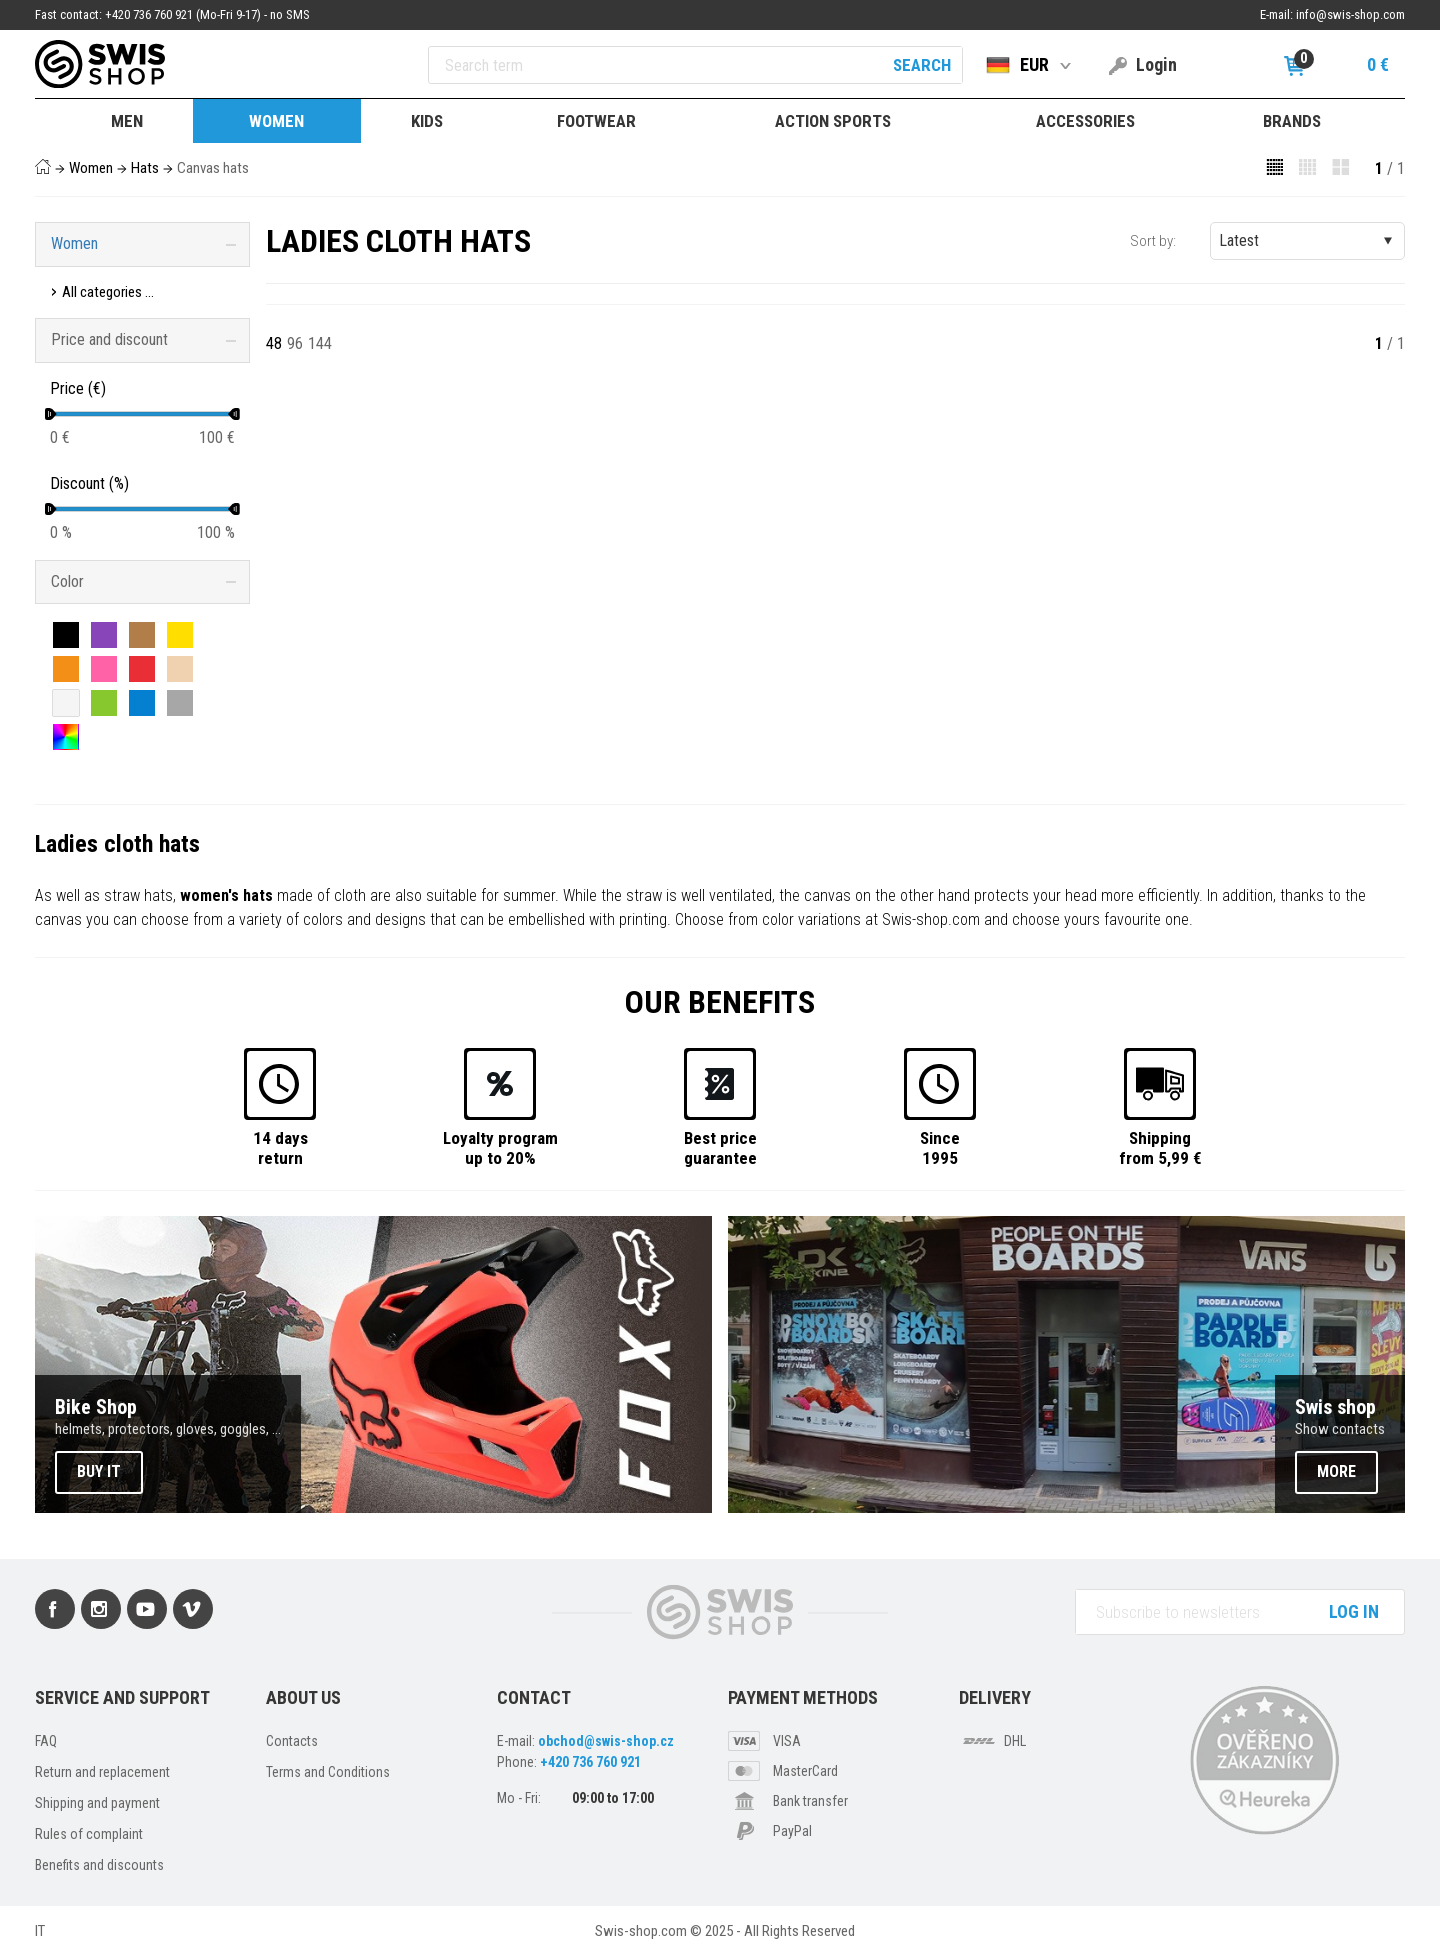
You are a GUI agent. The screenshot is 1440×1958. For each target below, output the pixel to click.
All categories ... (108, 292)
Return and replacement (102, 1772)
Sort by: (1153, 241)
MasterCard (805, 1771)
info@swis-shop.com (1350, 14)
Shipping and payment (97, 1803)
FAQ (46, 1741)
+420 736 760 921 (590, 1762)
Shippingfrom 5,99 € (1160, 1148)
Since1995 (940, 1148)
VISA (787, 1741)
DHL (1015, 1741)
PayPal (792, 1831)
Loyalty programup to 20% (500, 1148)
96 (295, 343)
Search (922, 65)
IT (40, 1931)
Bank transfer (810, 1801)
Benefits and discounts (99, 1865)
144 (320, 343)
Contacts (292, 1741)
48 (274, 343)
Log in (1354, 1611)
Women (91, 168)
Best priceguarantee (720, 1148)
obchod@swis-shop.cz (606, 1741)
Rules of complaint (89, 1834)
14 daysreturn (280, 1148)
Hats (145, 168)
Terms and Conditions (328, 1772)
